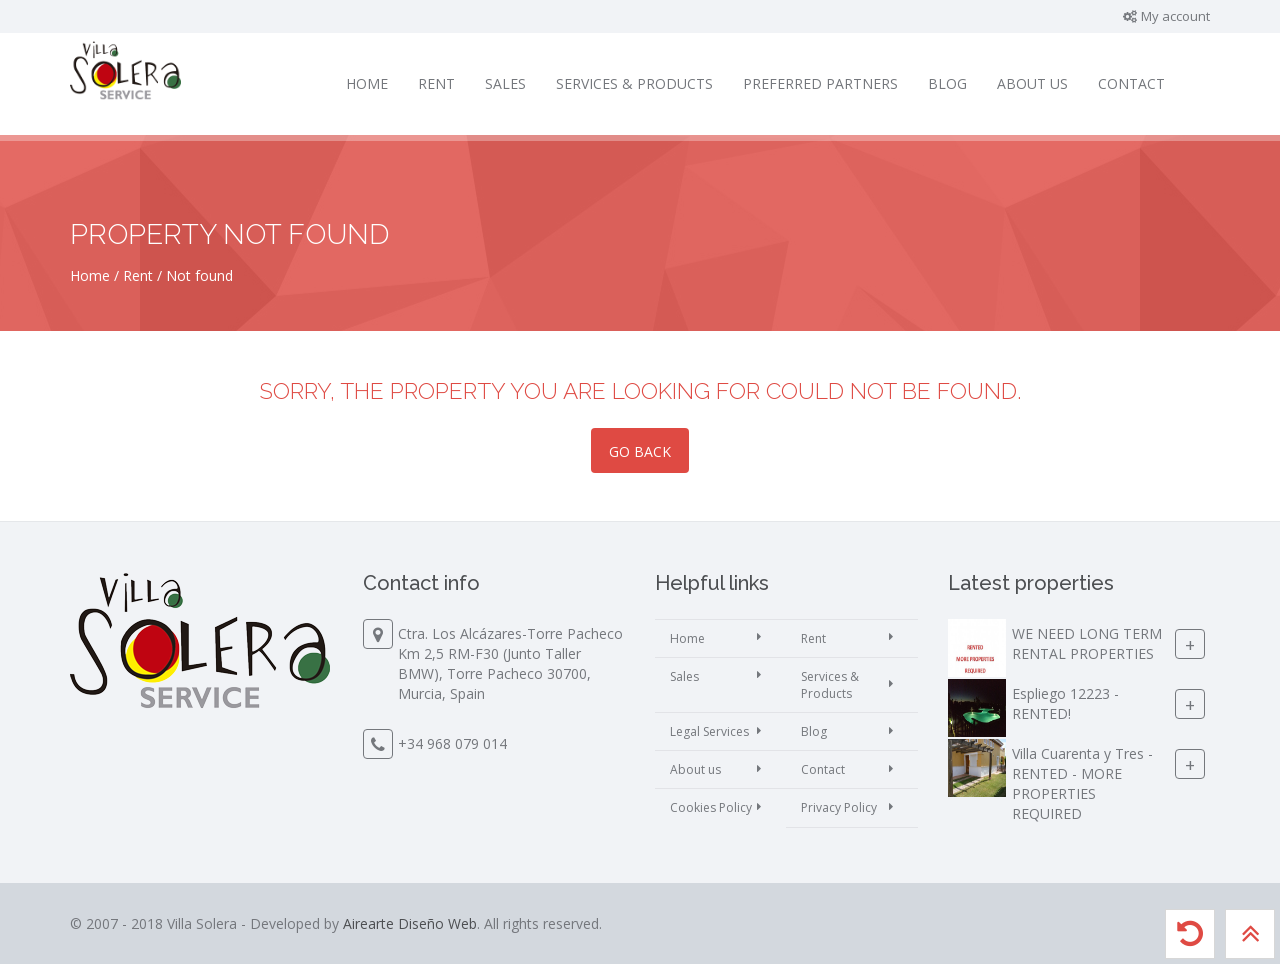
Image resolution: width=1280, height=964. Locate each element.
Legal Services (709, 731)
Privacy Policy (839, 807)
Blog (947, 83)
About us (1032, 83)
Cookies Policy (711, 807)
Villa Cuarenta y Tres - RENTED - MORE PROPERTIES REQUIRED (1082, 783)
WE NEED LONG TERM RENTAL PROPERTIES (1087, 643)
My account (1165, 16)
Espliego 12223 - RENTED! (1065, 703)
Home (367, 83)
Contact (1131, 83)
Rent (436, 83)
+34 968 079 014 (452, 743)
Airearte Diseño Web (410, 923)
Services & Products (634, 83)
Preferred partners (820, 83)
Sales (505, 83)
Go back (640, 451)
